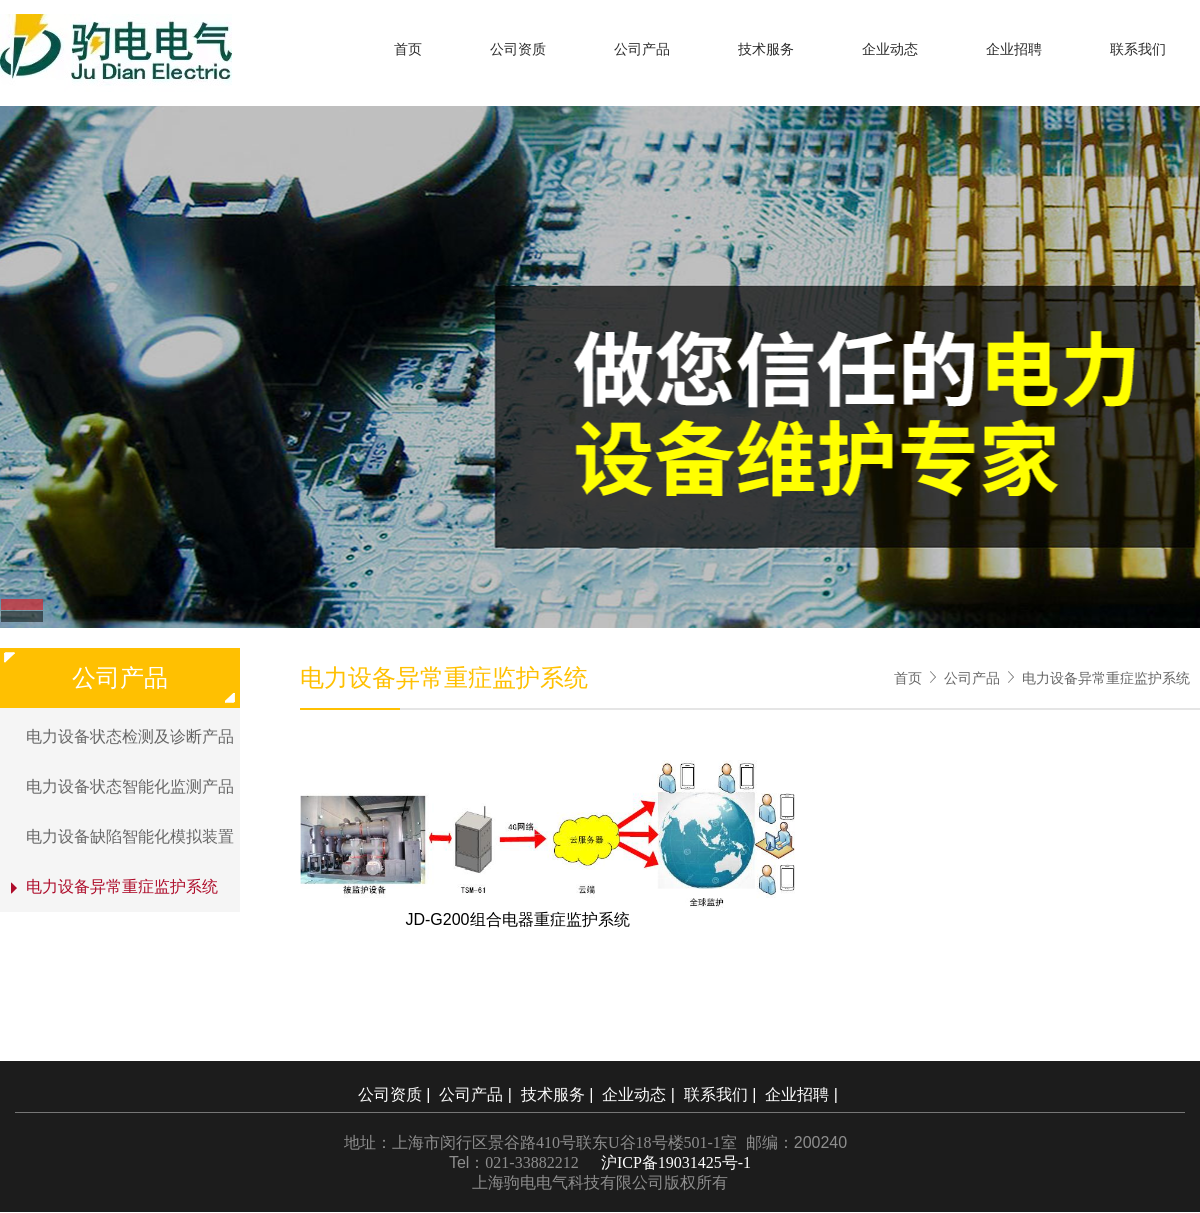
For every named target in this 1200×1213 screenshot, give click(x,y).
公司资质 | (396, 1094)
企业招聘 (1014, 49)
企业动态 (890, 49)
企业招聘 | (803, 1094)
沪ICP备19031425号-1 (676, 1162)
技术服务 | (559, 1094)
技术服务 (766, 49)
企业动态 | (640, 1094)
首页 (408, 49)
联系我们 (1138, 49)
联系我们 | (722, 1094)
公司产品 (642, 49)
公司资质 (518, 49)
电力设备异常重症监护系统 (1106, 678)
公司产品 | (477, 1094)
